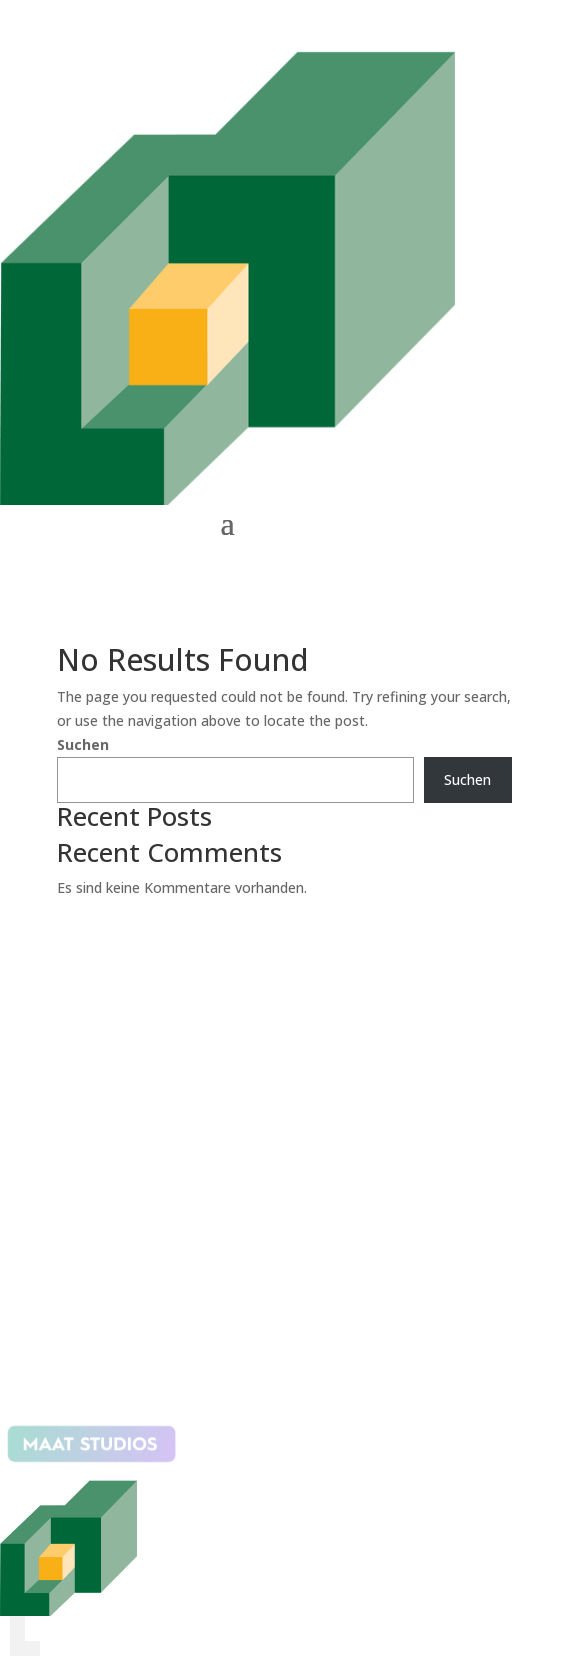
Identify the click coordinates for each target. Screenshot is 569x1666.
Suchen (83, 744)
